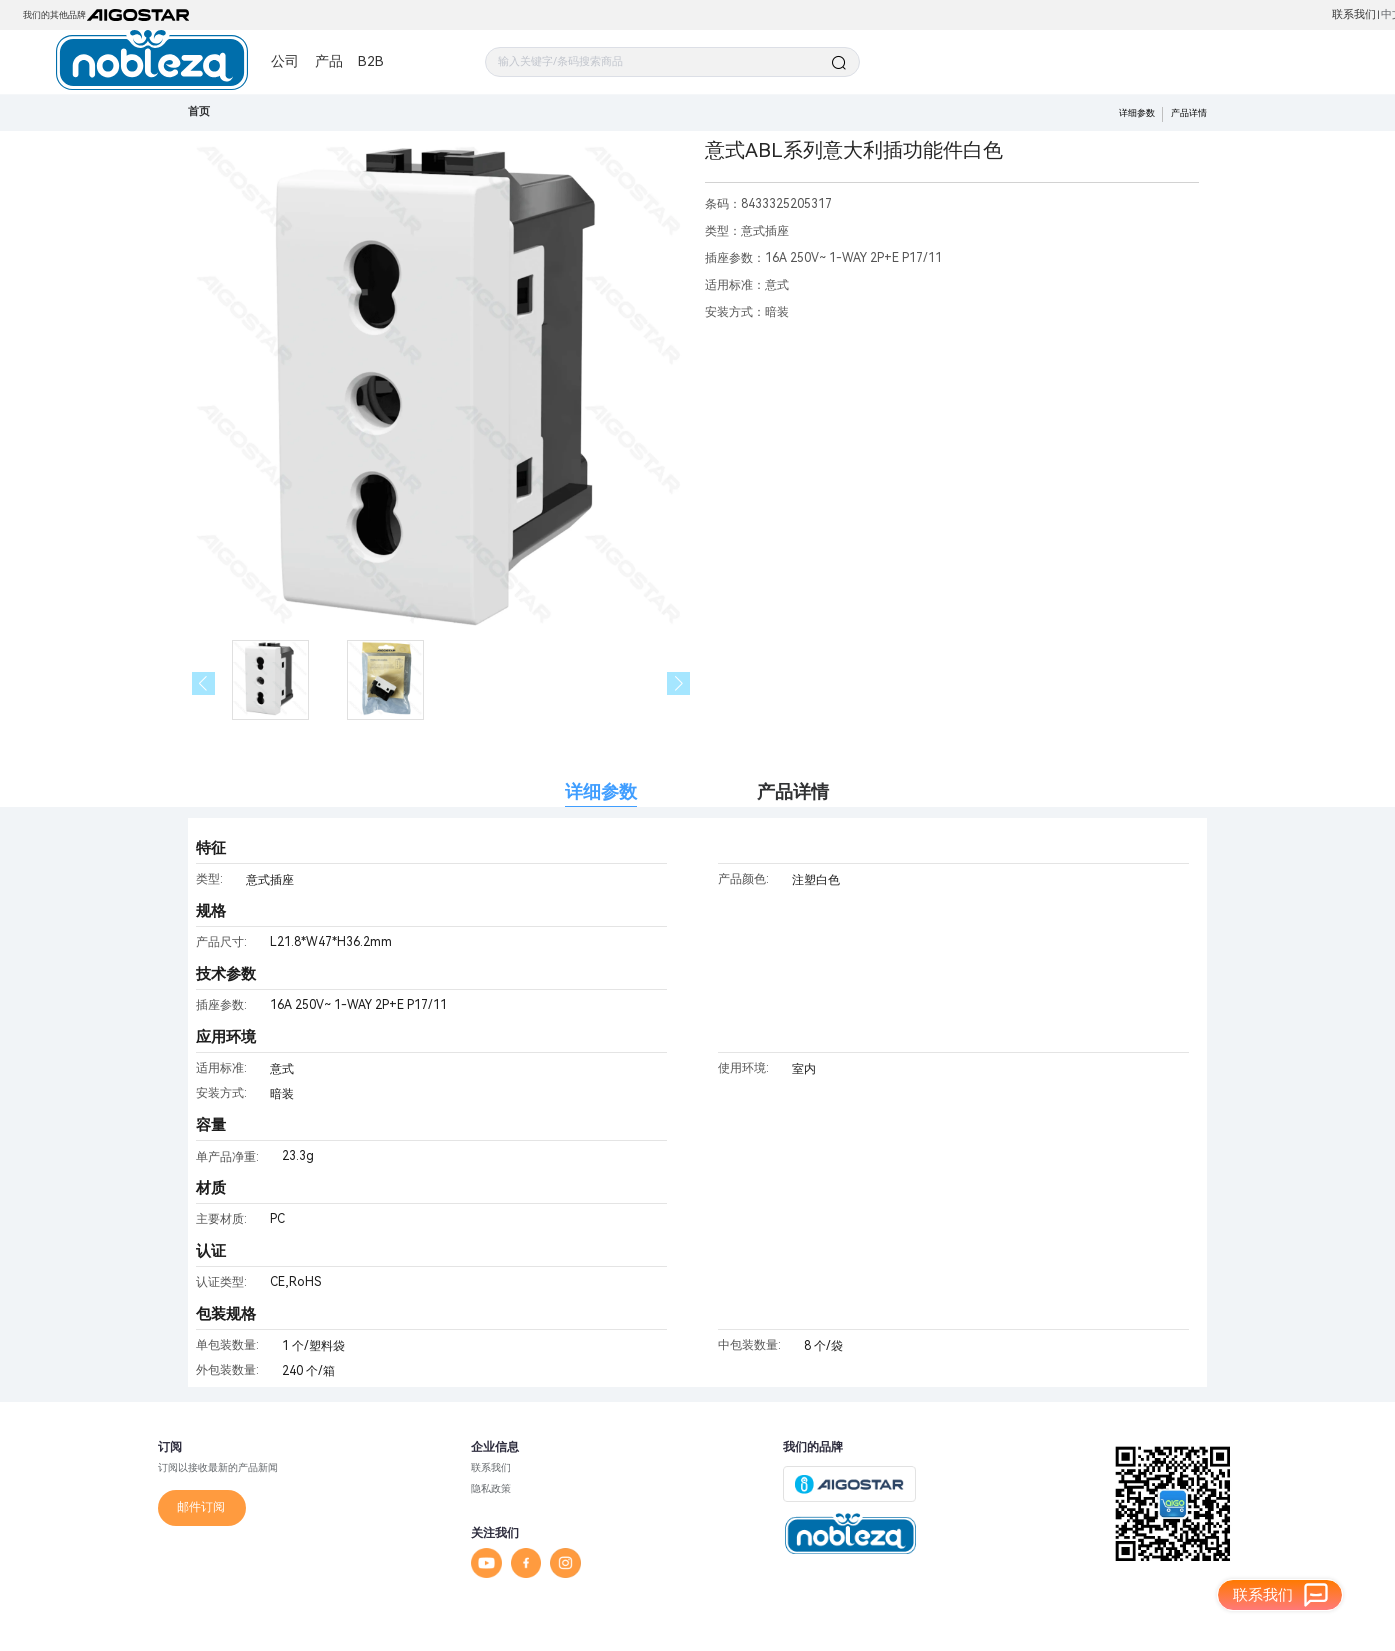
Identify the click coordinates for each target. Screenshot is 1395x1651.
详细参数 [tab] (601, 791)
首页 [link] (199, 111)
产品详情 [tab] (793, 791)
